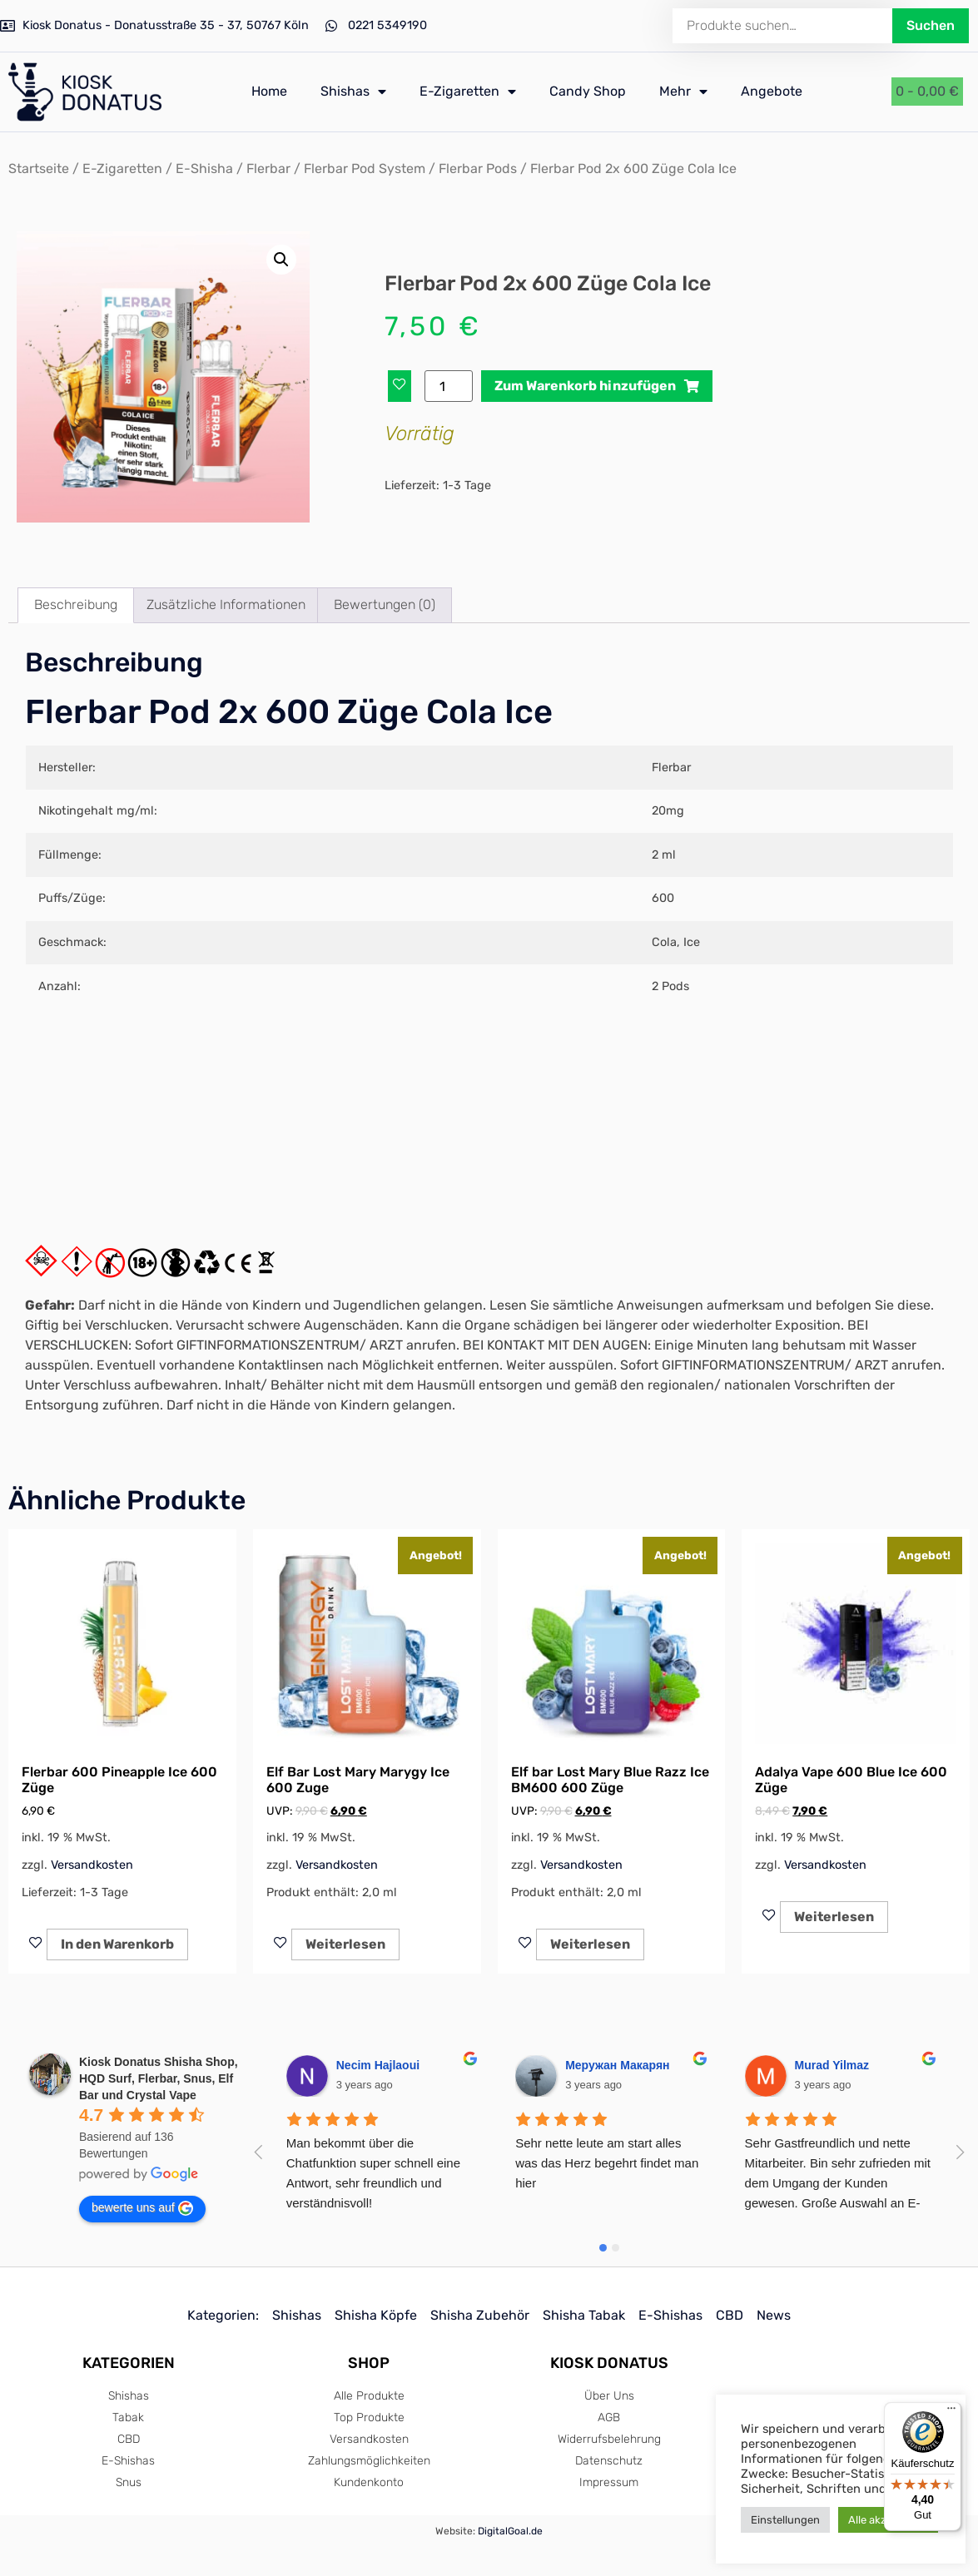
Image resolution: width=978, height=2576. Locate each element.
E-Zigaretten (467, 92)
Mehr (683, 92)
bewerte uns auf (142, 2208)
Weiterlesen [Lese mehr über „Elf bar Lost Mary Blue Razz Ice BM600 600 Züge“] (590, 1944)
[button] (281, 260)
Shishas (353, 92)
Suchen (930, 25)
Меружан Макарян (617, 2065)
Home (269, 91)
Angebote (771, 91)
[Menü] (951, 2412)
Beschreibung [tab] (75, 604)
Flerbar (268, 168)
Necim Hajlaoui (377, 2065)
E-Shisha (204, 168)
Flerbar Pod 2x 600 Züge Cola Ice (289, 711)
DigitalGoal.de (510, 2531)
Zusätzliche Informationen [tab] (225, 604)
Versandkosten (92, 1865)
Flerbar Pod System (364, 168)
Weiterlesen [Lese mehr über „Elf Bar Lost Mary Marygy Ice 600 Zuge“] (345, 1944)
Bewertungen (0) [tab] (384, 604)
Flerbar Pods (478, 168)
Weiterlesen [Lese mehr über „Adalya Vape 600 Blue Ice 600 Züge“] (834, 1917)
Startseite (38, 168)
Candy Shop (587, 91)
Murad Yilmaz (832, 2065)
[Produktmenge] (448, 386)
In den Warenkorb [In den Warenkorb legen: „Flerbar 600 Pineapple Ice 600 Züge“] (117, 1944)
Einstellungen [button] (785, 2520)
